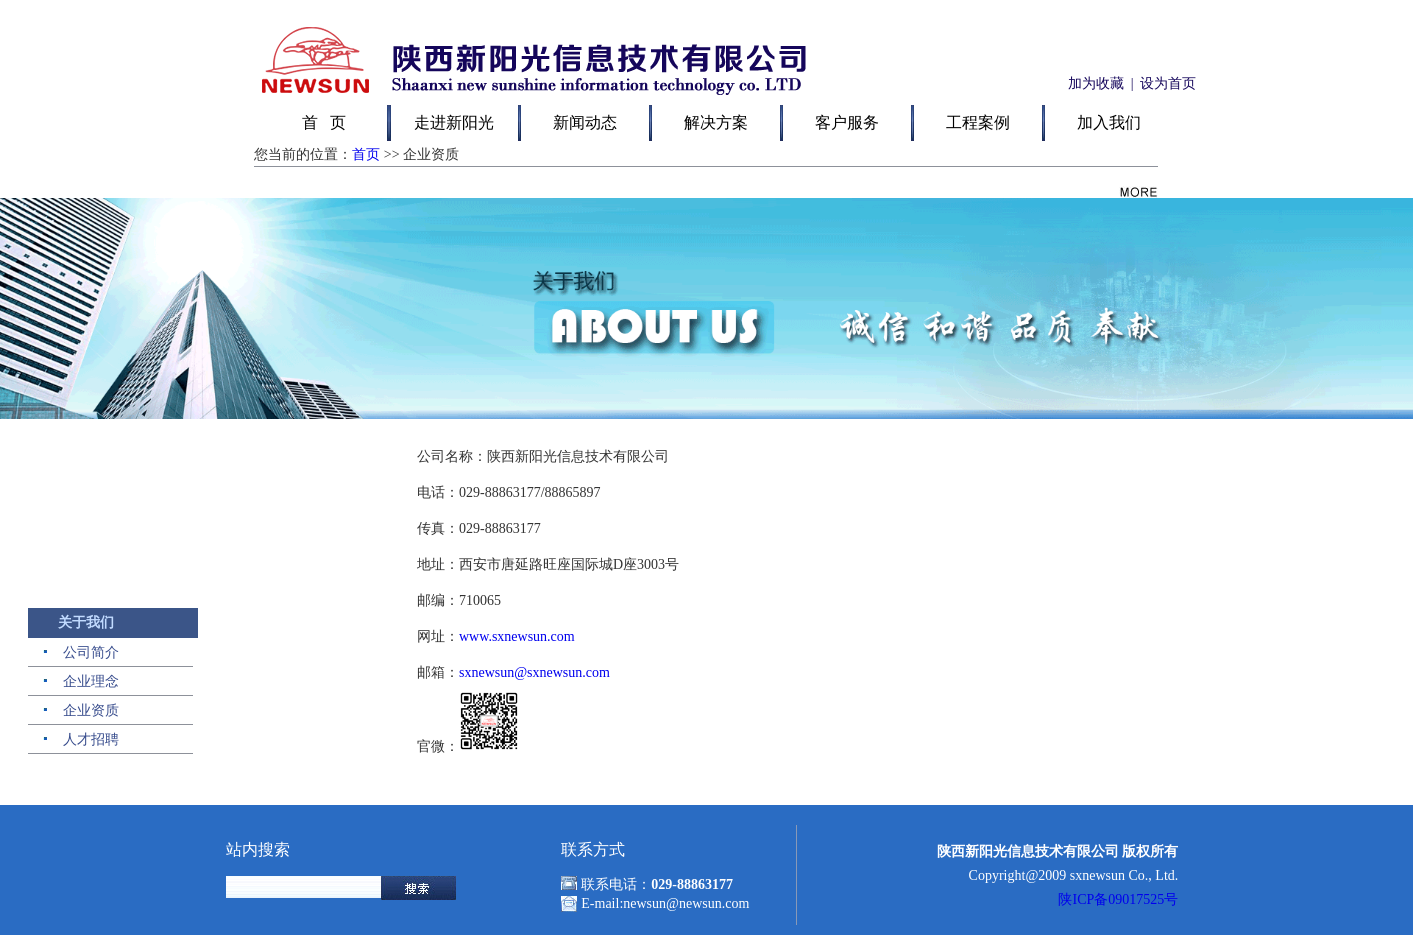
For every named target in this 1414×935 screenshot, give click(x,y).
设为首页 (1168, 83)
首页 (366, 154)
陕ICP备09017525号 (1118, 899)
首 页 (324, 122)
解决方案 (716, 122)
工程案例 (978, 122)
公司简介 (91, 652)
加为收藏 (1094, 83)
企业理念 (91, 681)
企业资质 (91, 710)
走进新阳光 (454, 122)
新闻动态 (585, 122)
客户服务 (847, 122)
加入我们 (1109, 122)
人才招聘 (91, 739)
